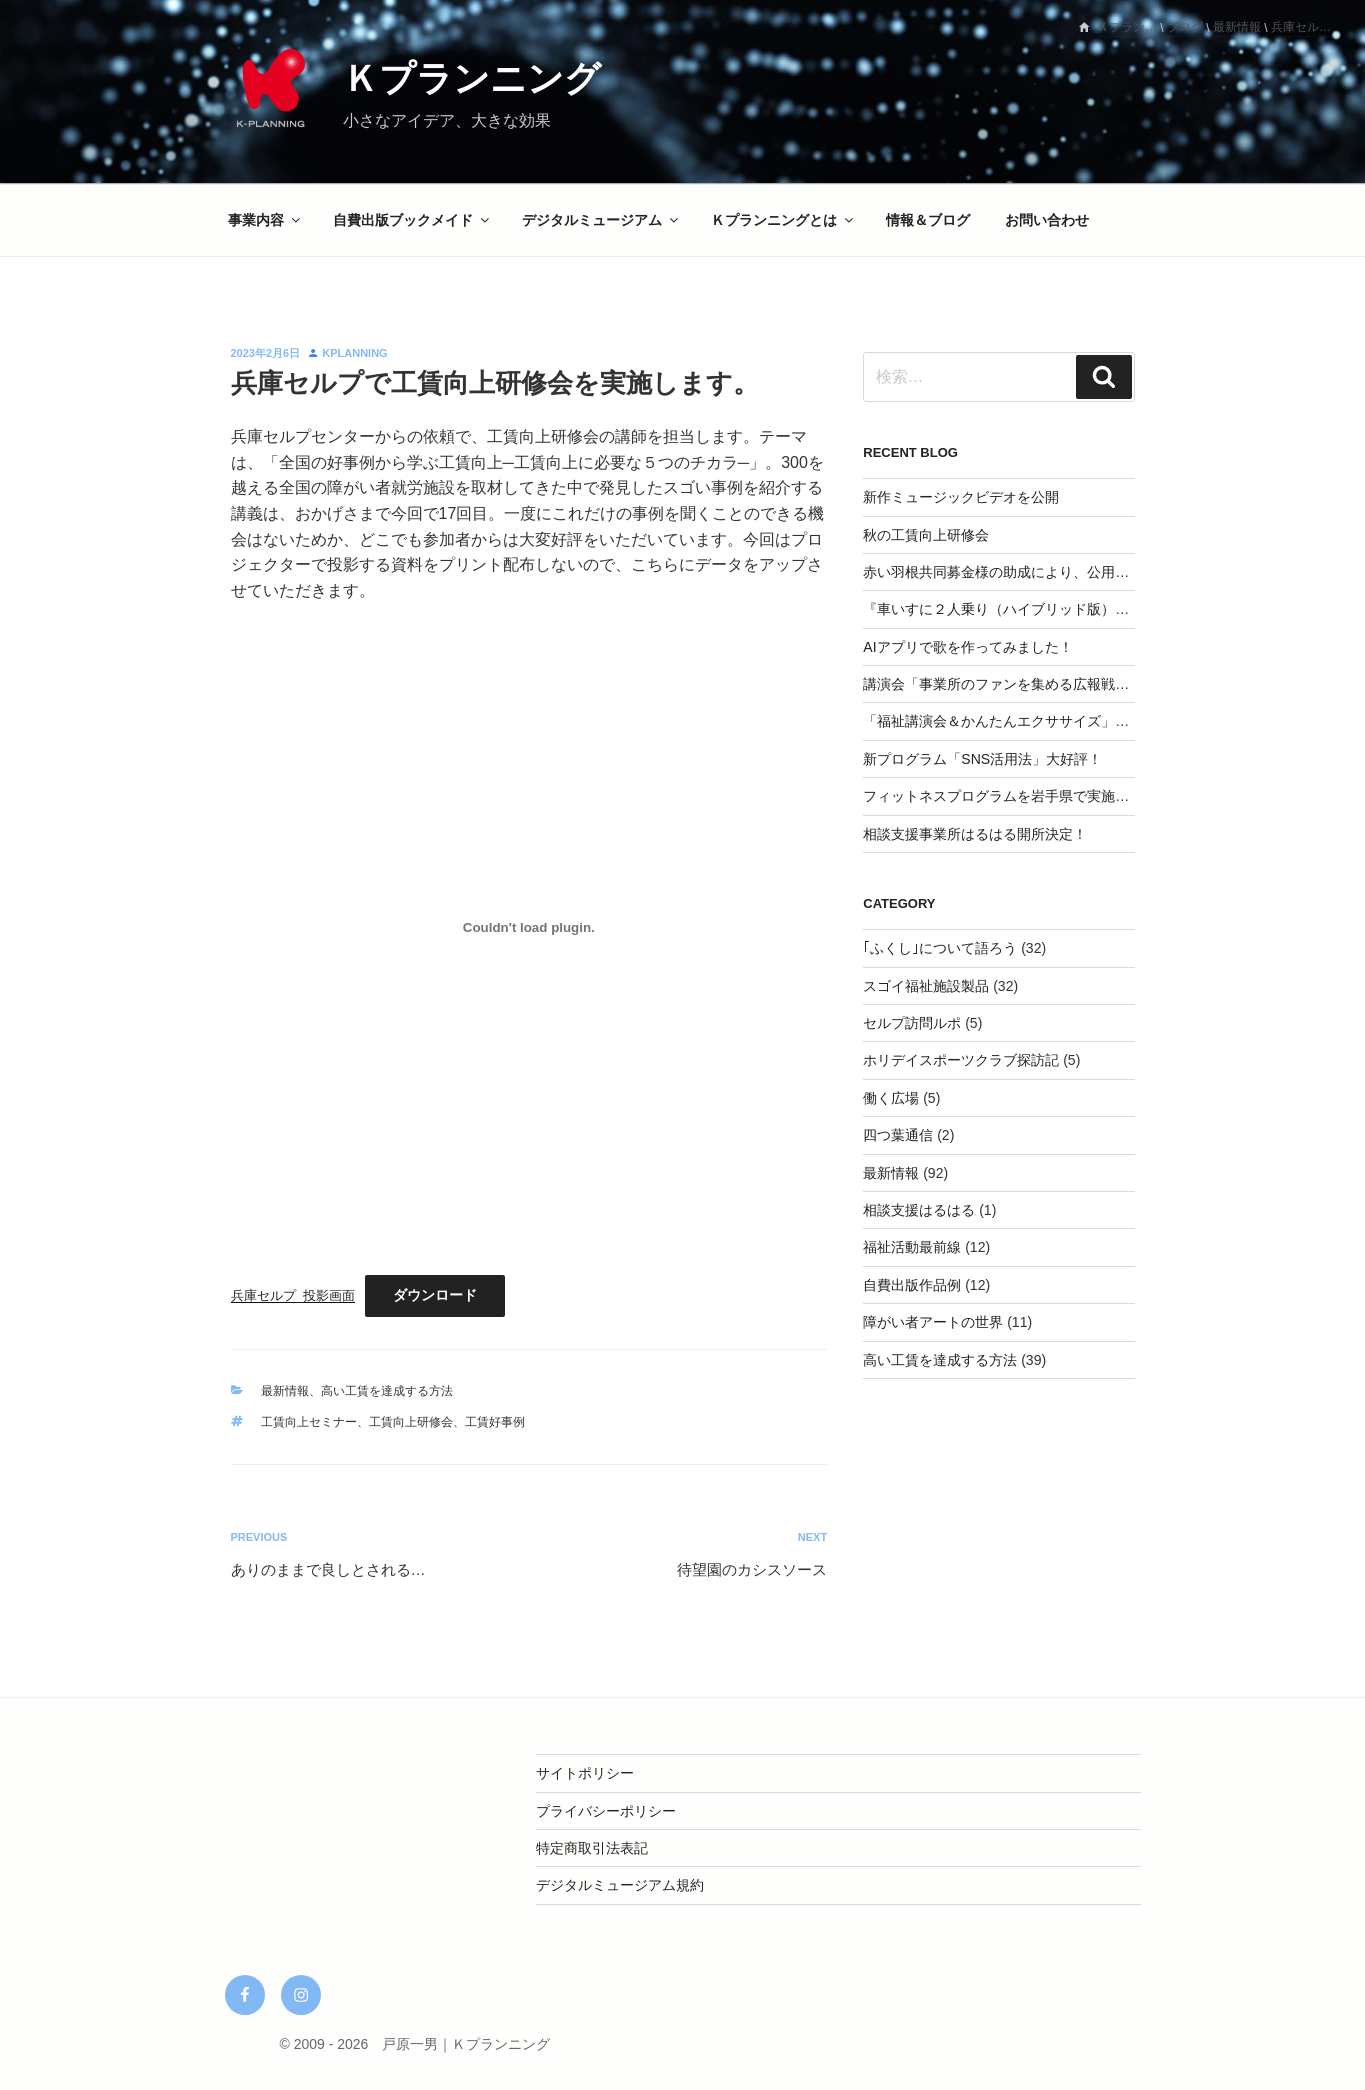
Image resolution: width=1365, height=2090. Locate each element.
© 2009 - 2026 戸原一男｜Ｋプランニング (414, 2044)
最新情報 (285, 1391)
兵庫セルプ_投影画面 (293, 1295)
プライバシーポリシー (606, 1811)
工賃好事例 (495, 1422)
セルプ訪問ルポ (912, 1023)
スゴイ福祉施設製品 (926, 986)
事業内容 (265, 220)
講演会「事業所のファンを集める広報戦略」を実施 (1024, 684)
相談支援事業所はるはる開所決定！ (975, 834)
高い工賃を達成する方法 (387, 1391)
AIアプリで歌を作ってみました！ (967, 647)
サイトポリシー (585, 1773)
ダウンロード (435, 1295)
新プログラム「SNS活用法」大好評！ (982, 759)
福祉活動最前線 (912, 1247)
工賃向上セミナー (309, 1422)
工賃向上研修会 (411, 1422)
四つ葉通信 (898, 1135)
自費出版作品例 (912, 1285)
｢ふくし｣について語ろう (940, 948)
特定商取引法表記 (592, 1848)
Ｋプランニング (472, 78)
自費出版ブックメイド (412, 220)
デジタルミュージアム (601, 220)
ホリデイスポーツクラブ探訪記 (961, 1060)
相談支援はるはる (919, 1210)
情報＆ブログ (928, 220)
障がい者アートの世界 (933, 1322)
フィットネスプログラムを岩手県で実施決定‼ (1006, 796)
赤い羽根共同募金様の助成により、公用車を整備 (1017, 572)
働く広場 (891, 1098)
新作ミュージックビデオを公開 (961, 497)
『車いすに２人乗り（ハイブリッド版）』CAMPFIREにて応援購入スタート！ (1109, 609)
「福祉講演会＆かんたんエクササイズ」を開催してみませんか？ (1066, 721)
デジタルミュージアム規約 (620, 1885)
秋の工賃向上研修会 (926, 535)
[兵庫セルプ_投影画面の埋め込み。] (529, 927)
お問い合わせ (1047, 220)
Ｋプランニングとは (783, 220)
